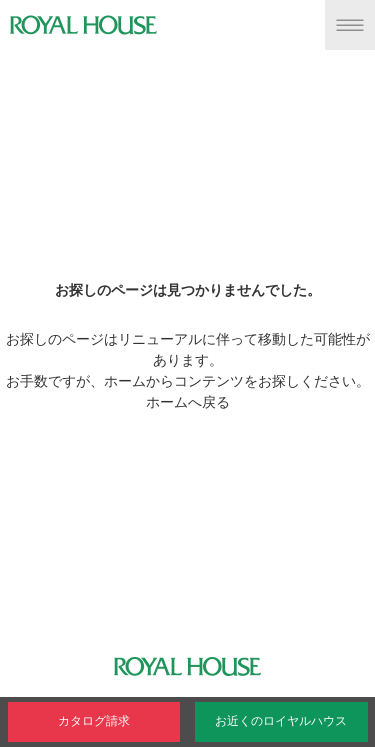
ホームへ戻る (188, 402)
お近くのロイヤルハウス (281, 721)
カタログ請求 (94, 721)
